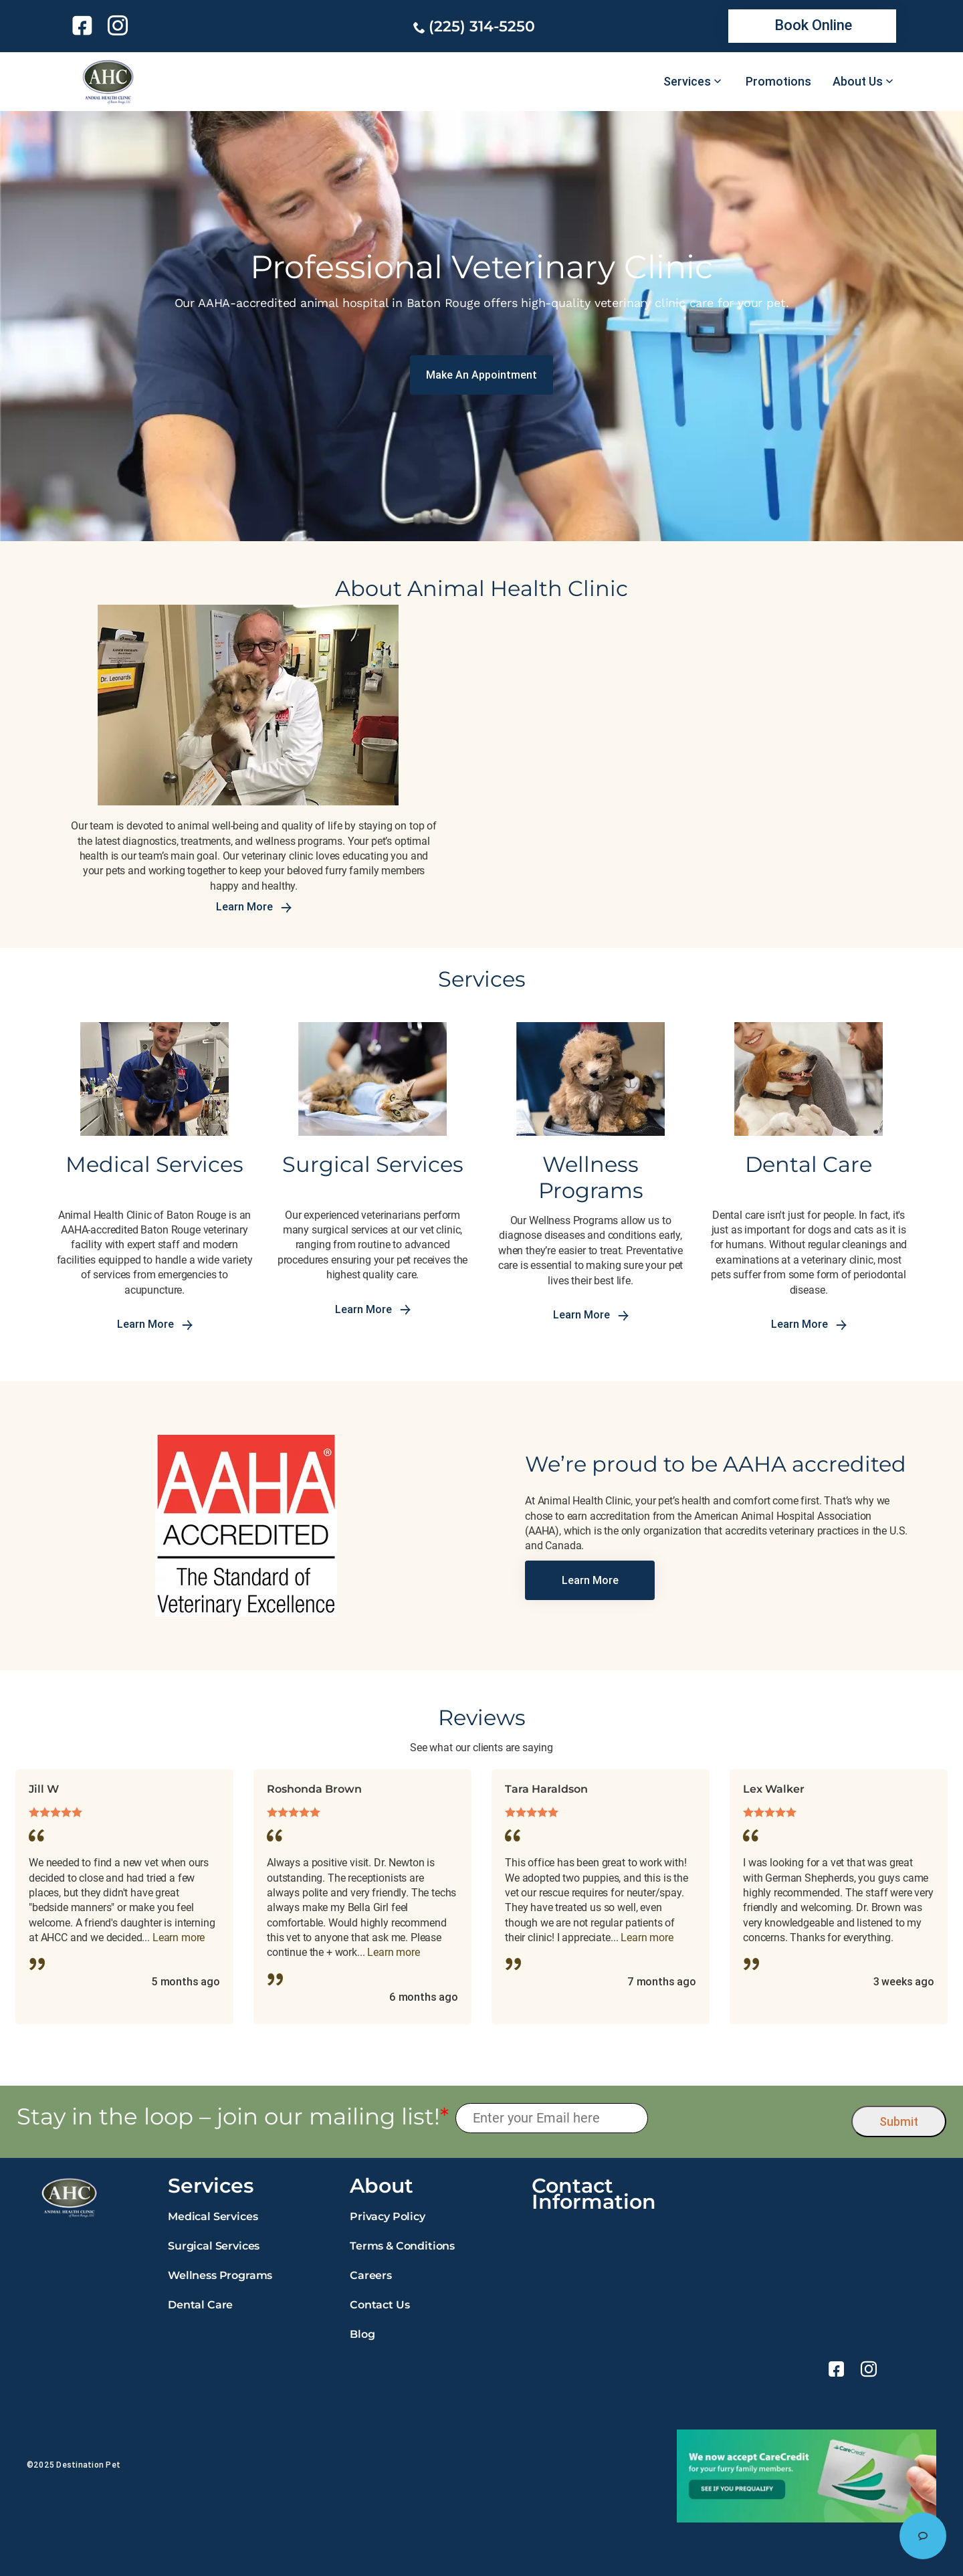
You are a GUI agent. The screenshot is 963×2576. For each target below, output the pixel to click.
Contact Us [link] (379, 2304)
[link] (84, 25)
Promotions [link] (778, 82)
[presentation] (750, 2118)
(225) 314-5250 (482, 26)
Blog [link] (362, 2334)
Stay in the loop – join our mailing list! (233, 2117)
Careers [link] (371, 2275)
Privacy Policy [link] (387, 2216)
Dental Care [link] (200, 2304)
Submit (898, 2121)
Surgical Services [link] (213, 2246)
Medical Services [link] (212, 2216)
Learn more (178, 1937)
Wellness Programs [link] (220, 2275)
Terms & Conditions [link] (402, 2246)
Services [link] (687, 82)
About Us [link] (858, 82)
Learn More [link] (254, 906)
